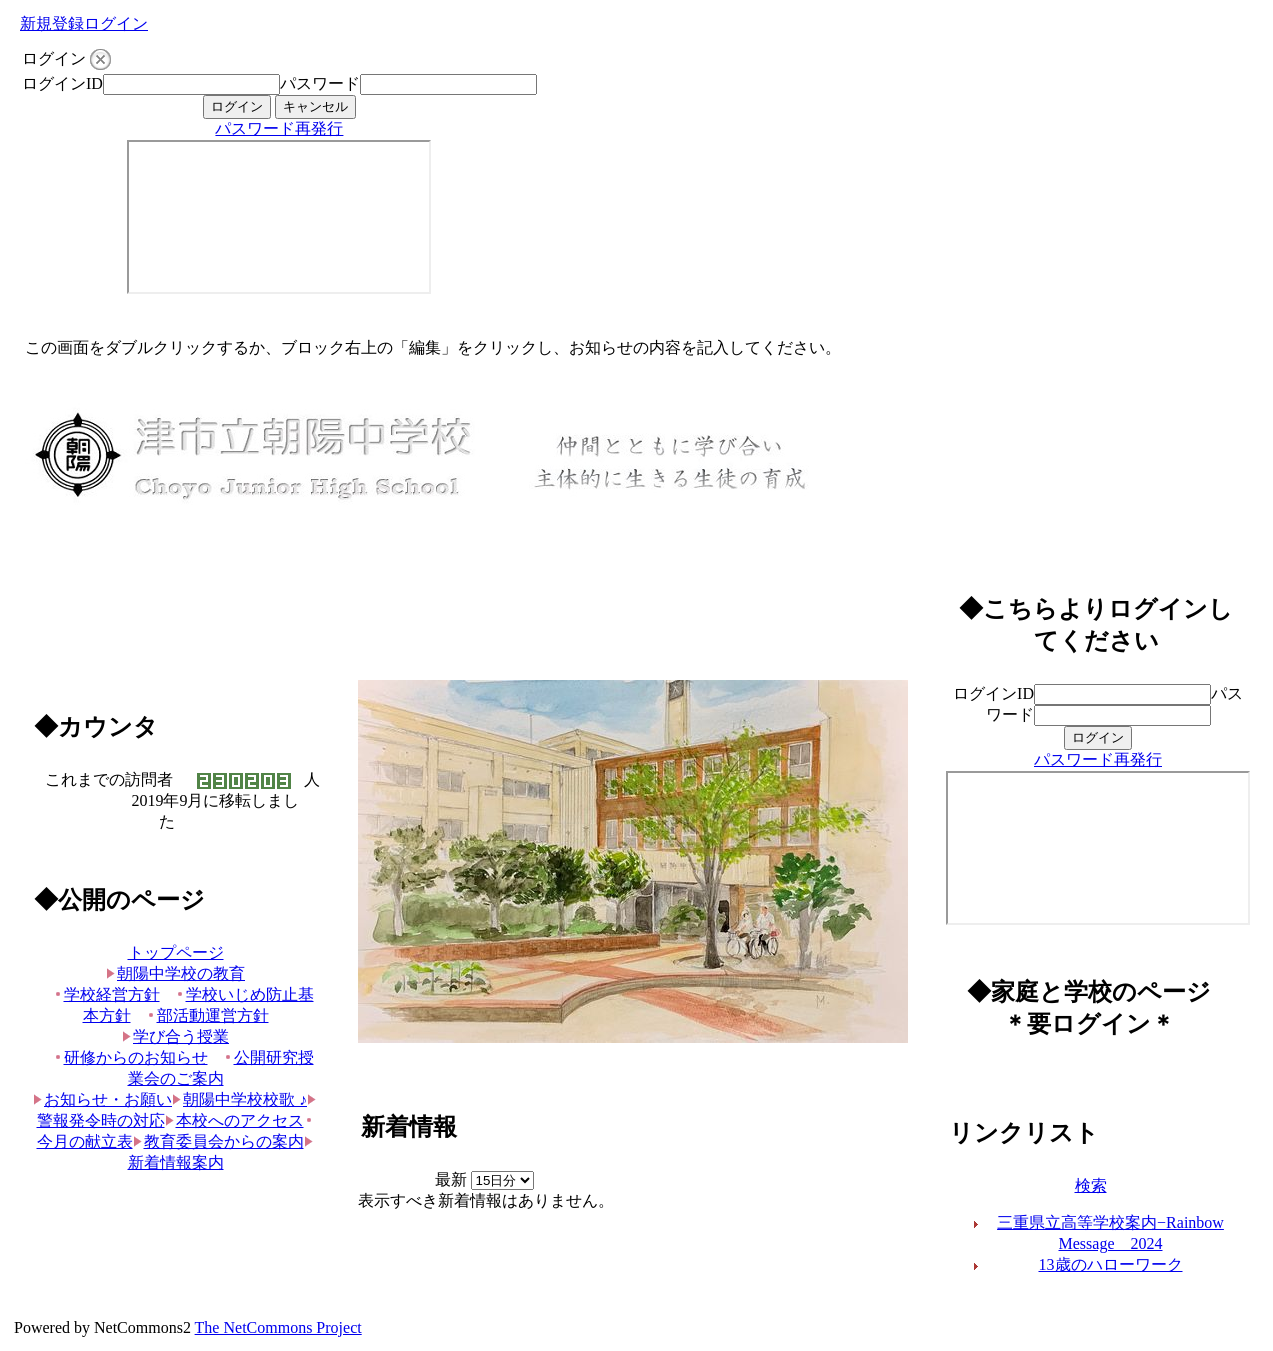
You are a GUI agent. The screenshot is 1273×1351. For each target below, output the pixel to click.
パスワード (320, 83)
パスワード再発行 (279, 128)
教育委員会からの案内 (218, 1141)
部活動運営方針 (207, 1015)
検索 (1091, 1185)
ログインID (62, 83)
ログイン (116, 23)
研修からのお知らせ (130, 1057)
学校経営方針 (106, 994)
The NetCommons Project (278, 1327)
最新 (484, 1179)
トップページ (176, 952)
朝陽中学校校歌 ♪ (239, 1099)
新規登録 (52, 23)
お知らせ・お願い (102, 1099)
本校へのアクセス (234, 1120)
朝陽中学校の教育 (175, 973)
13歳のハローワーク (1111, 1264)
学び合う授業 (175, 1036)
